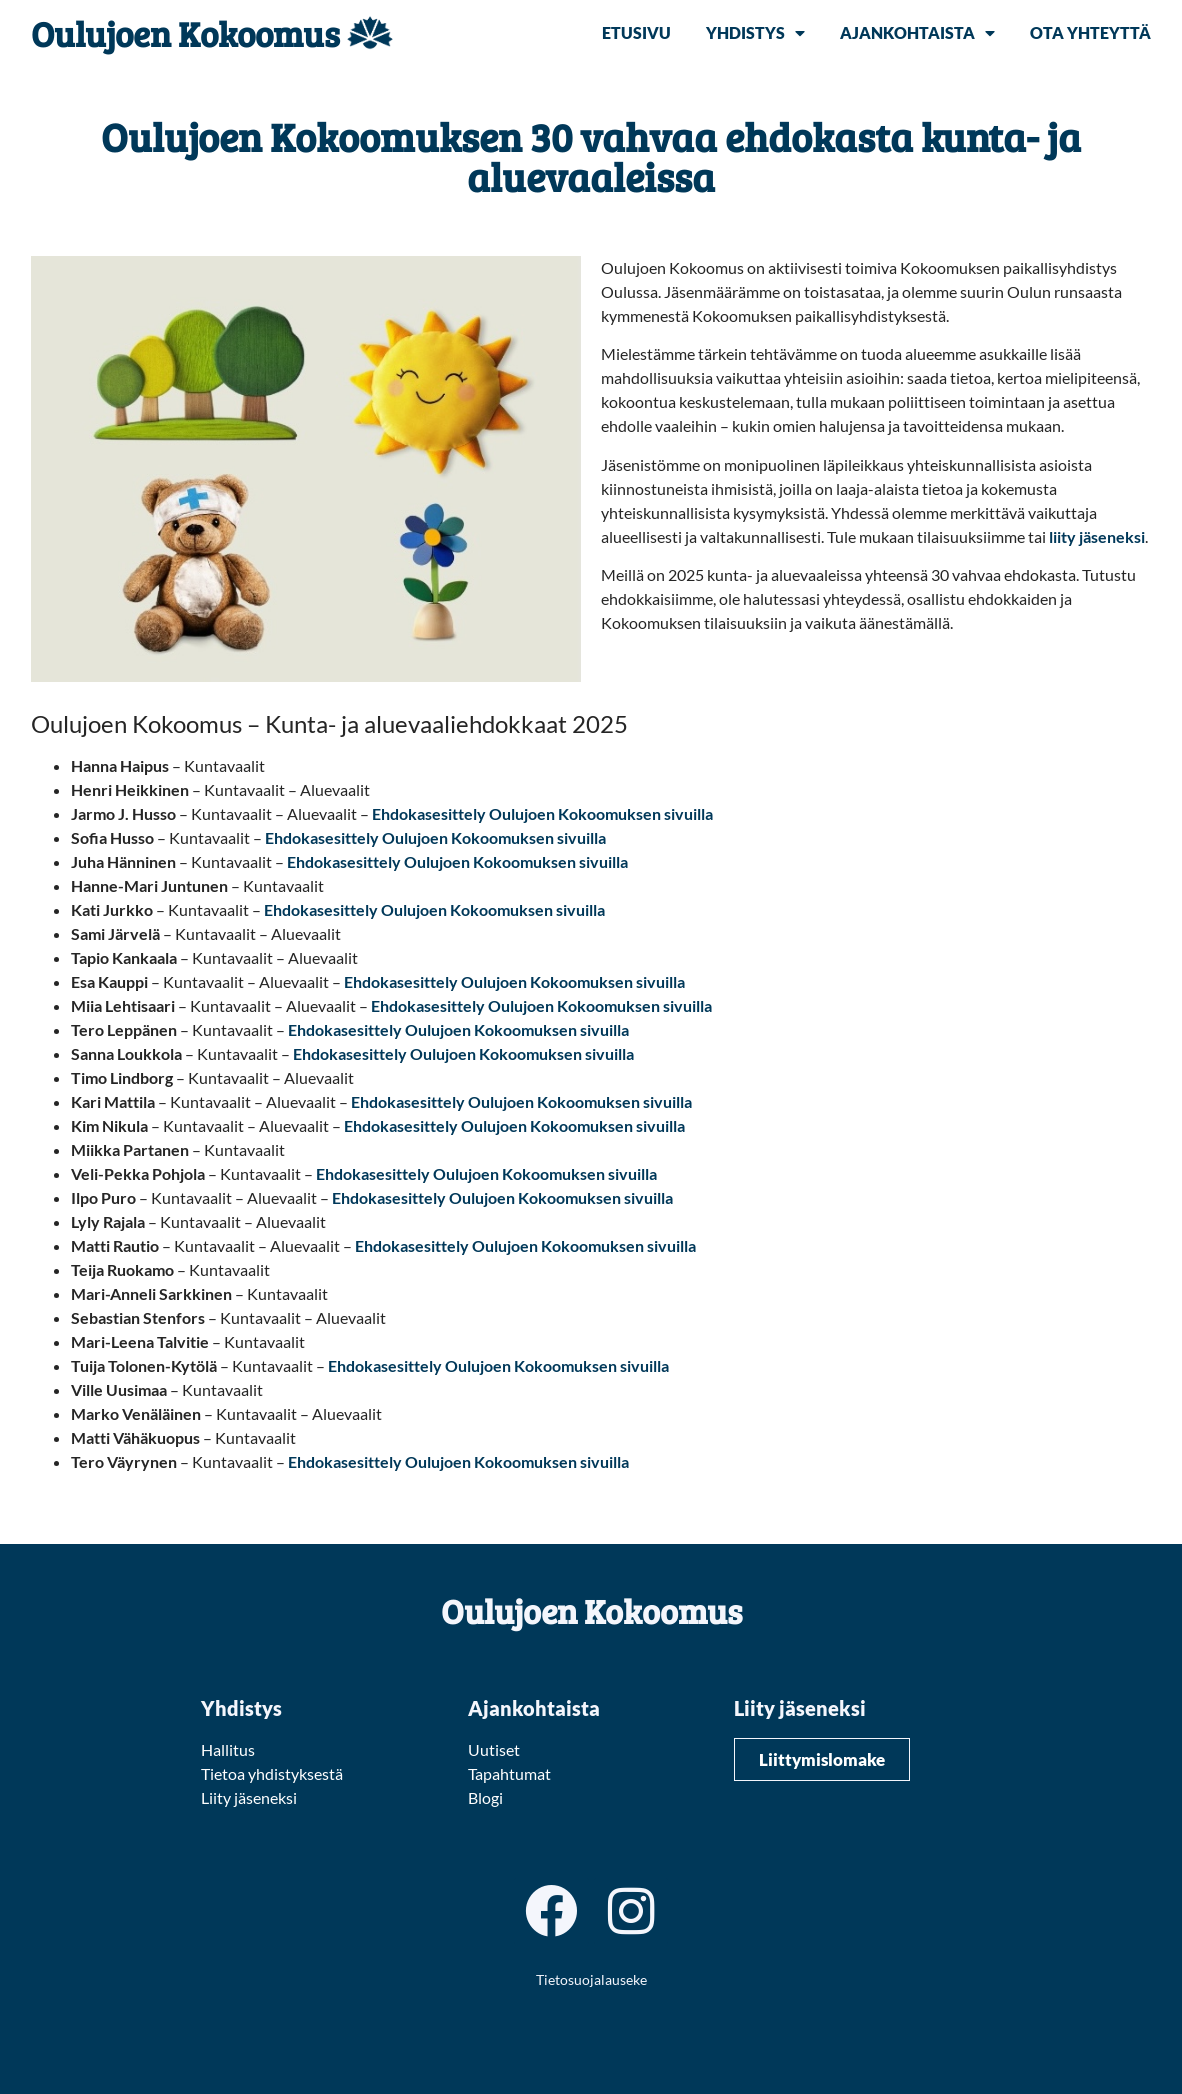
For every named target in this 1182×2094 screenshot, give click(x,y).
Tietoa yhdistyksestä (272, 1773)
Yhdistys (755, 33)
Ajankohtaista (917, 33)
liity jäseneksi (1097, 536)
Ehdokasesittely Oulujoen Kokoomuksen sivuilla (542, 813)
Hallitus (228, 1749)
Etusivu (636, 32)
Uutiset (494, 1749)
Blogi (485, 1797)
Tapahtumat (509, 1773)
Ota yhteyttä (1090, 32)
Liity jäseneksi (249, 1797)
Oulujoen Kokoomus (185, 33)
